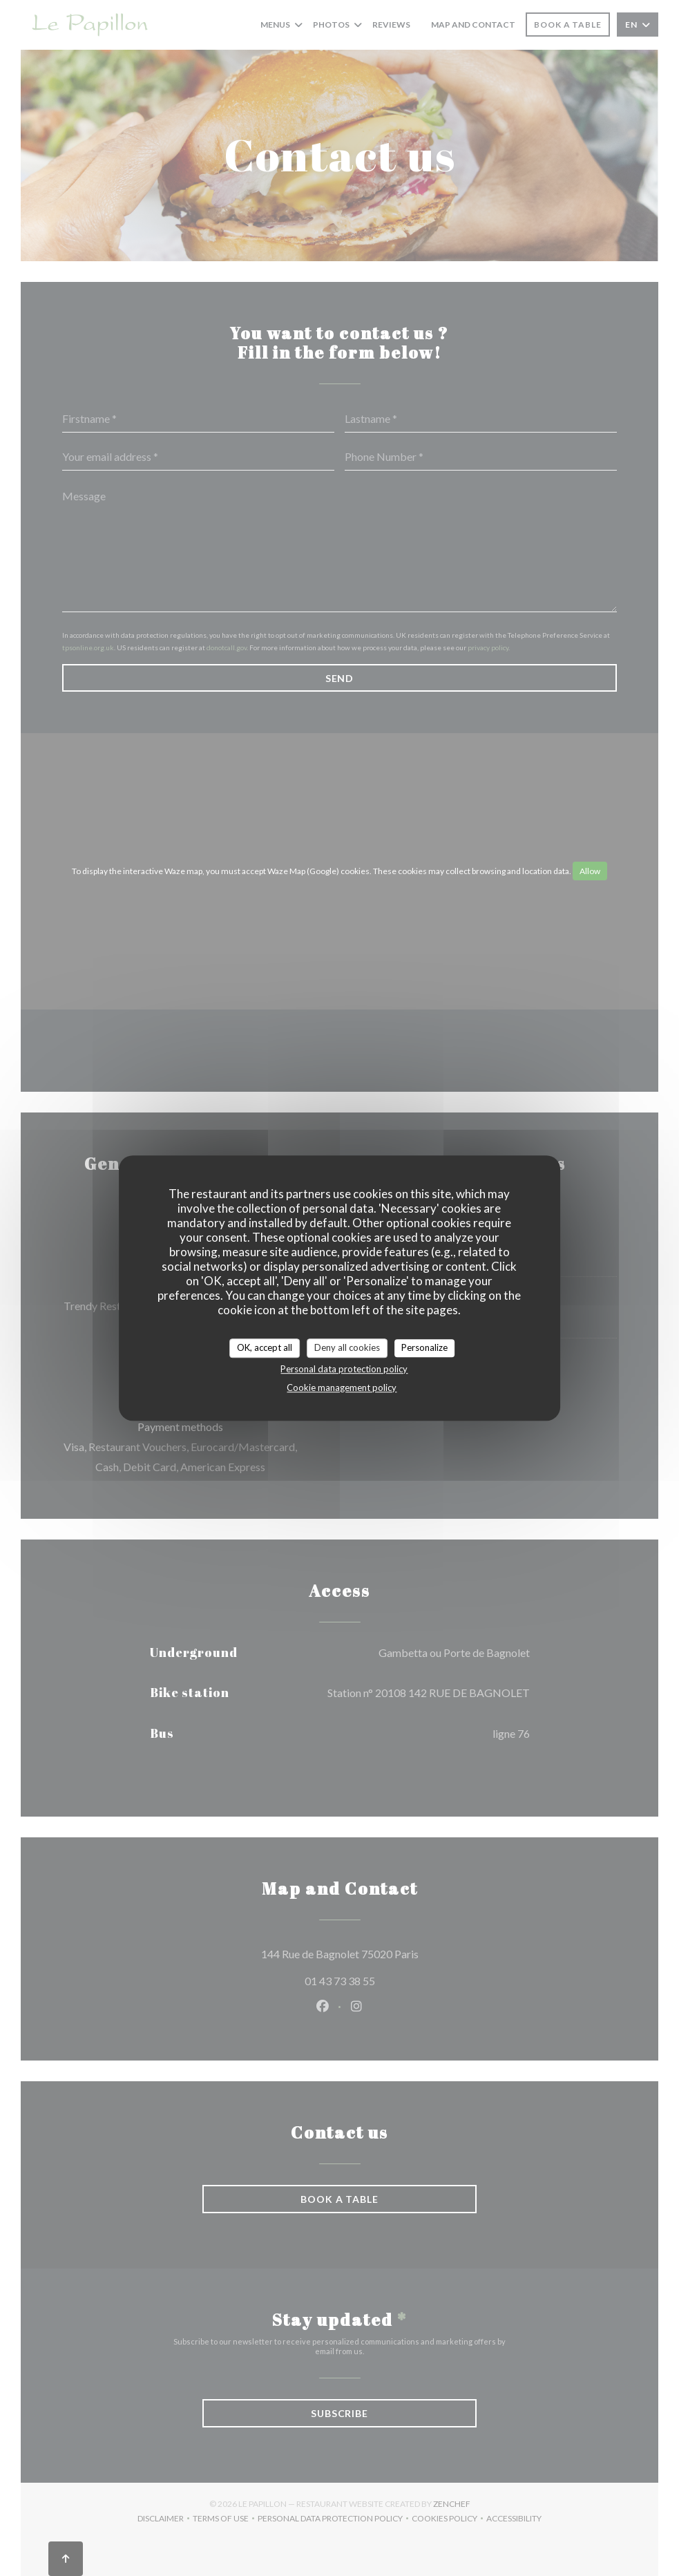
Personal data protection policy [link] (344, 1368)
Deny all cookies (347, 1347)
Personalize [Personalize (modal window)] (424, 1347)
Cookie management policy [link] (341, 1387)
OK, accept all (264, 1347)
